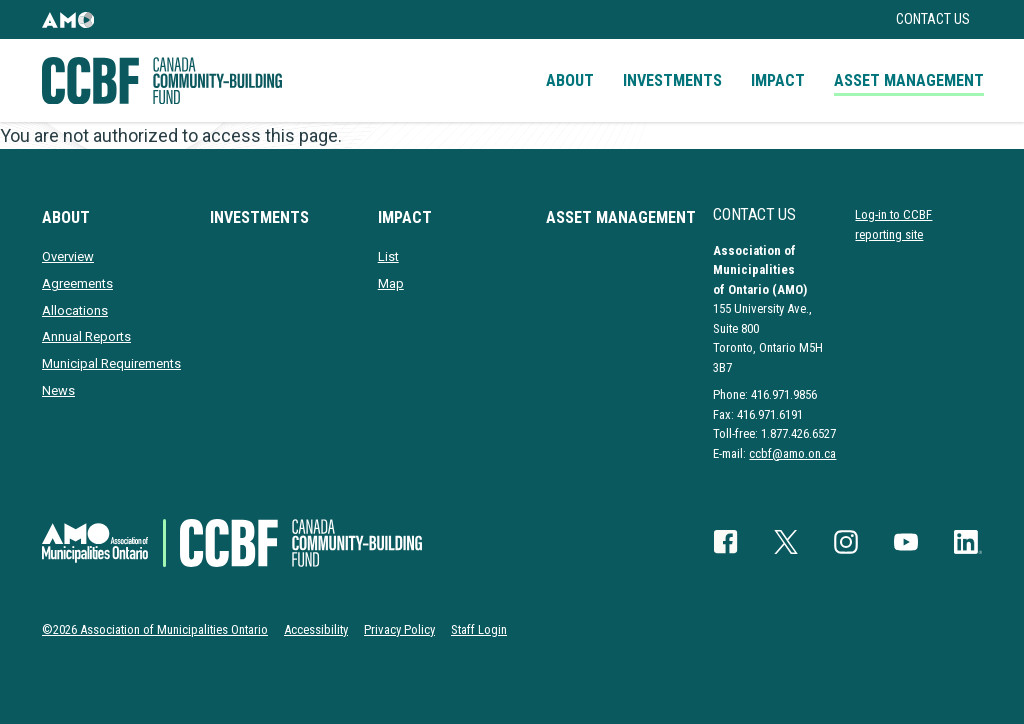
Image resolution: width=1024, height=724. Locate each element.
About (570, 80)
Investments (672, 80)
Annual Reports (86, 336)
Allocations (75, 310)
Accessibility (316, 629)
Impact (778, 80)
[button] (68, 19)
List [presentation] (388, 256)
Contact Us (933, 19)
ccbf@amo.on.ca (792, 453)
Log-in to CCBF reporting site (893, 224)
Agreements (77, 283)
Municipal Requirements (111, 363)
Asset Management (909, 80)
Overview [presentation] (68, 256)
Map (391, 283)
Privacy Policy (399, 629)
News (58, 390)
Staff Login (479, 629)
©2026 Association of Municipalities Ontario (155, 629)
